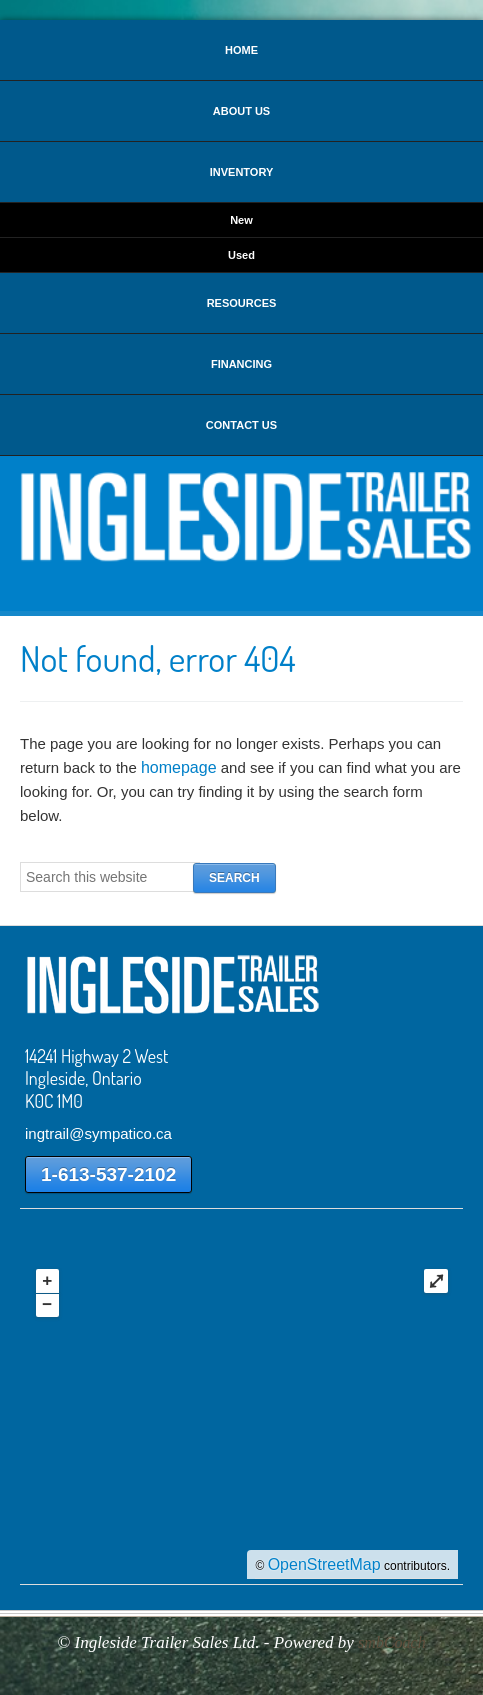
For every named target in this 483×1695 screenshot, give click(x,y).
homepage (179, 767)
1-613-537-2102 (108, 1174)
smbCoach (392, 1642)
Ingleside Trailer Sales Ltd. (241, 516)
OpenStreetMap (324, 1564)
